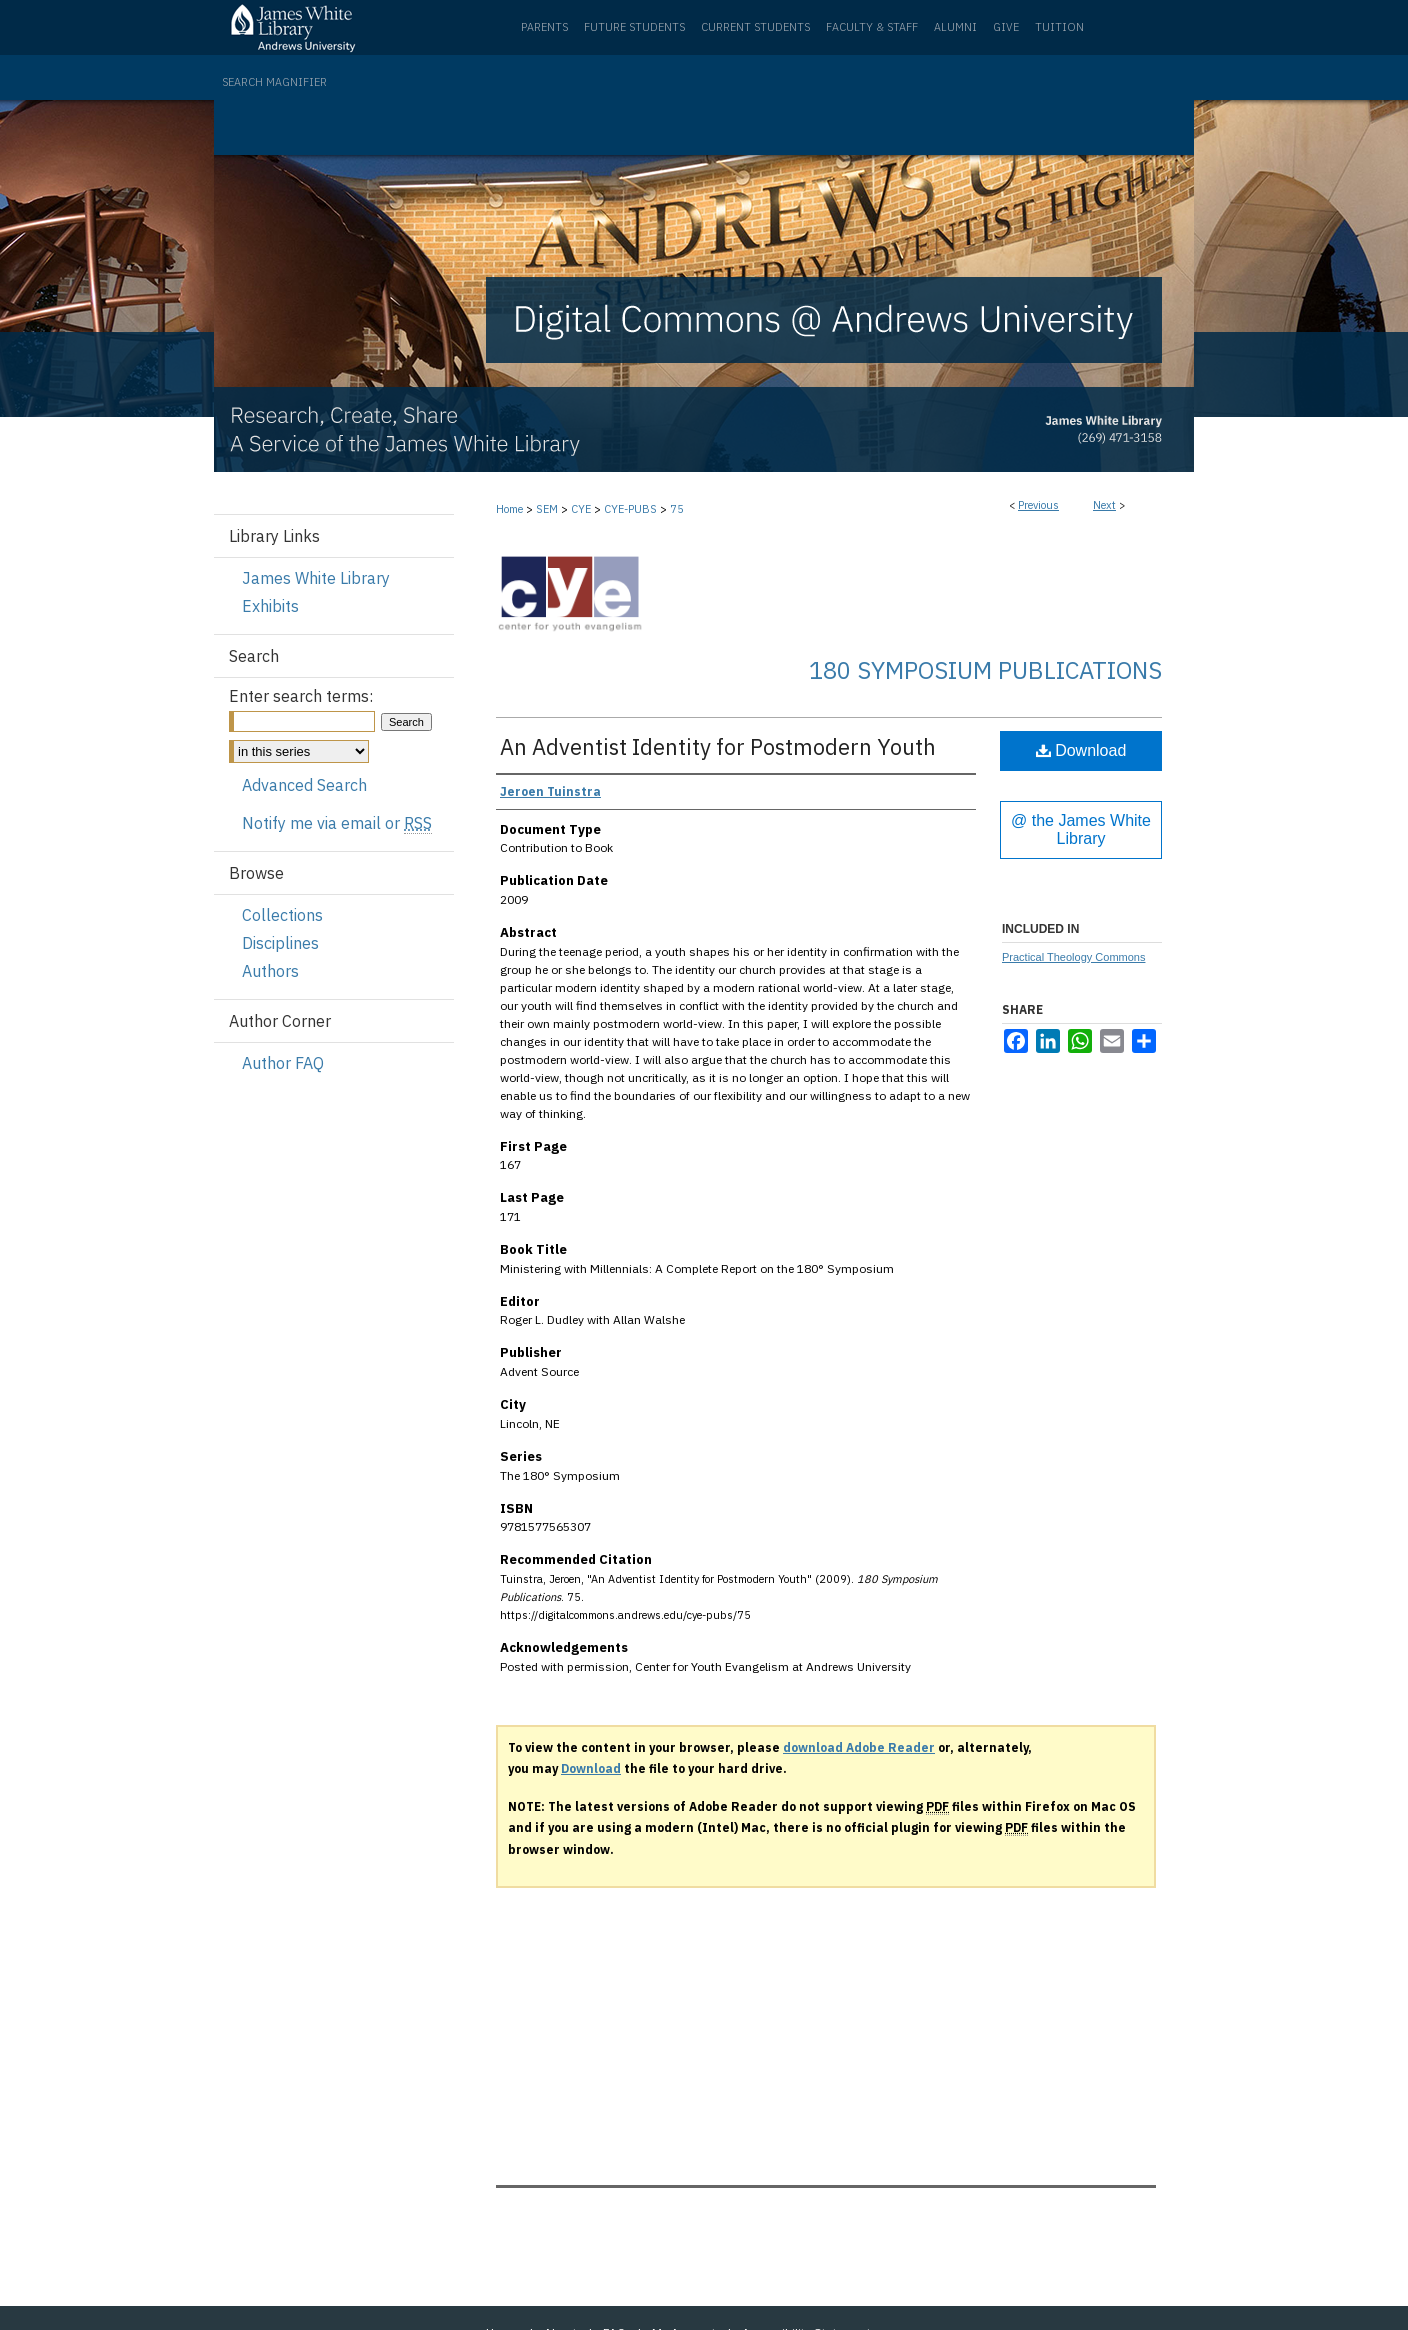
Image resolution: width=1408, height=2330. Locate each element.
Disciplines (280, 943)
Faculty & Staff (872, 27)
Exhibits (270, 606)
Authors (270, 971)
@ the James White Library (1081, 829)
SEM (547, 509)
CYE (581, 509)
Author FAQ (283, 1063)
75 (677, 509)
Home (509, 509)
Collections (282, 915)
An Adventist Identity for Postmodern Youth (718, 746)
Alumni (955, 27)
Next (1104, 505)
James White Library (316, 578)
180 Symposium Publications (985, 670)
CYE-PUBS (630, 509)
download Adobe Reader (859, 1747)
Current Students (755, 27)
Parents (544, 27)
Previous (1038, 505)
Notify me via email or (337, 823)
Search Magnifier (274, 82)
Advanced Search (304, 785)
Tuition (1059, 27)
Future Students (634, 27)
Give (1006, 27)
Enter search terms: (301, 696)
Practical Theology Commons (1073, 957)
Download (1081, 750)
